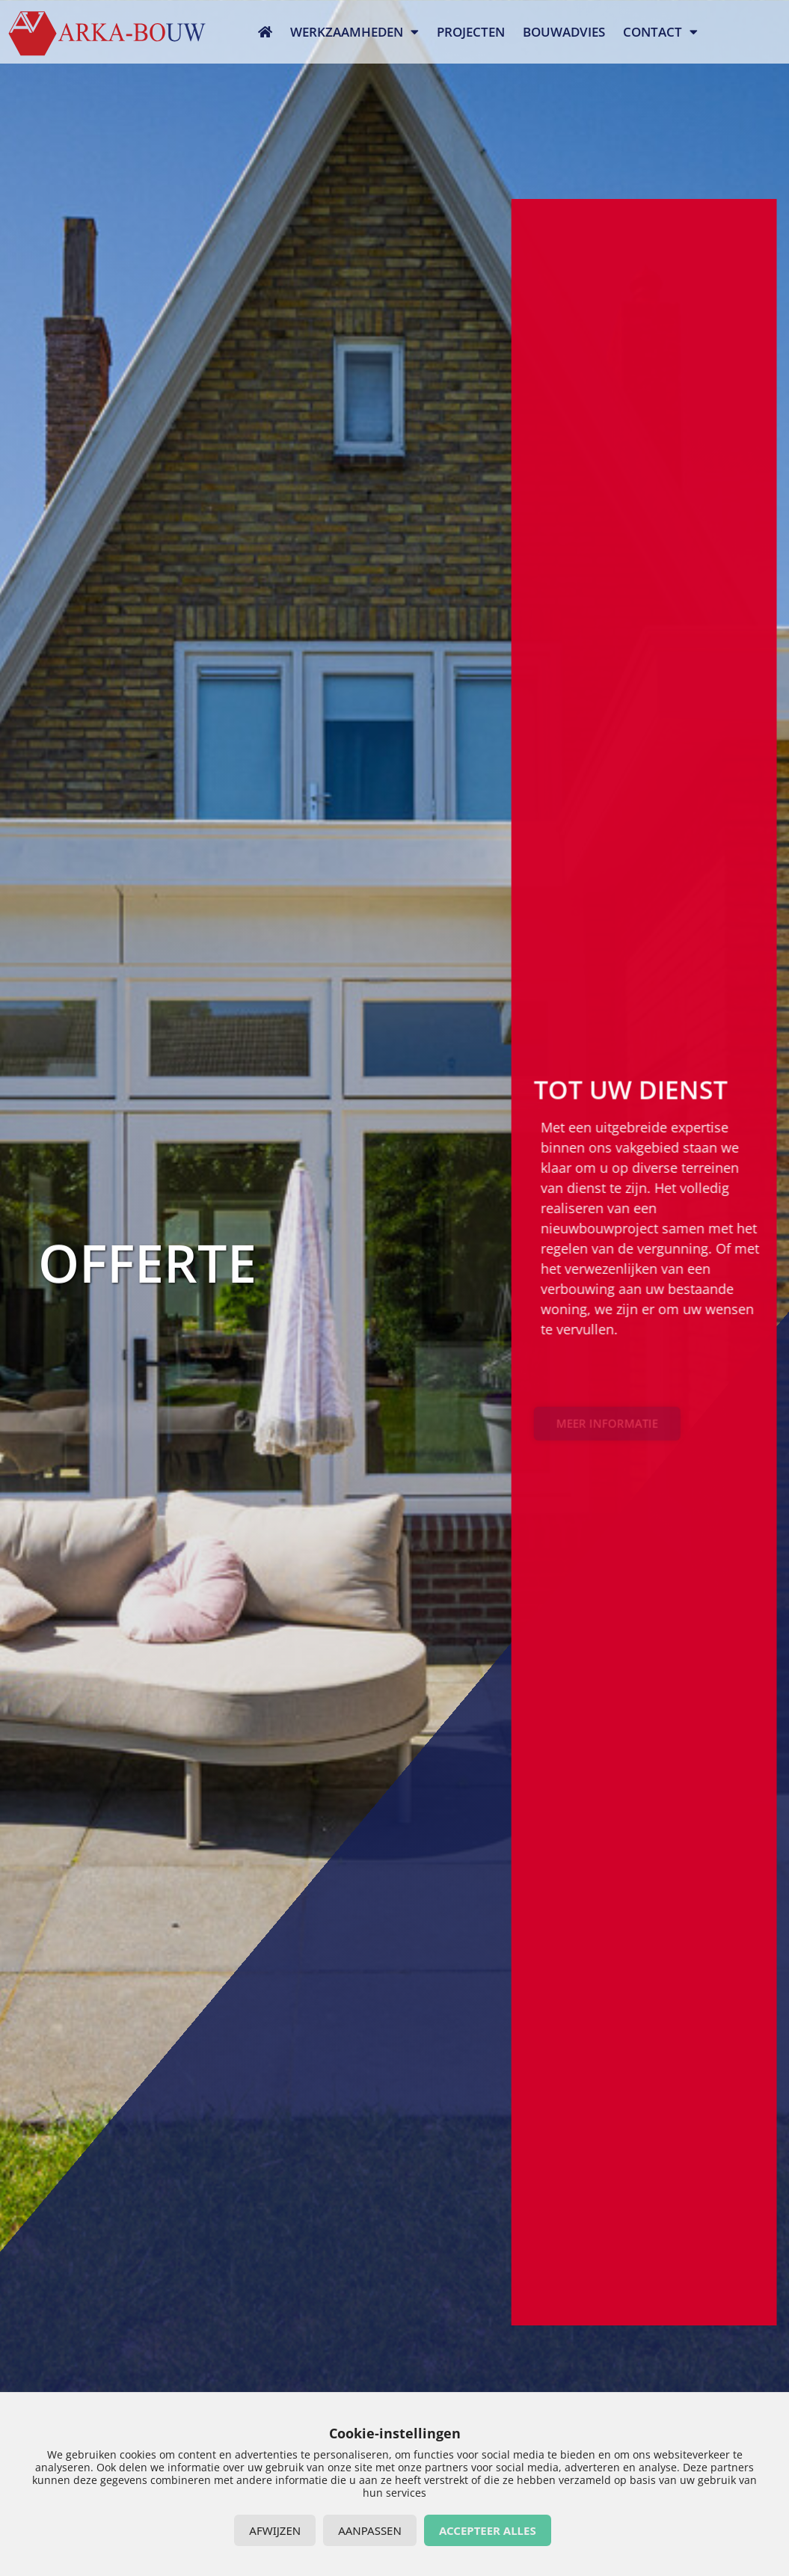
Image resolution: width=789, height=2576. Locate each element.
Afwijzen (275, 2530)
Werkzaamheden (354, 32)
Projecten (471, 31)
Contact (660, 32)
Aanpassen (370, 2530)
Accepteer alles (487, 2530)
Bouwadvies (564, 31)
